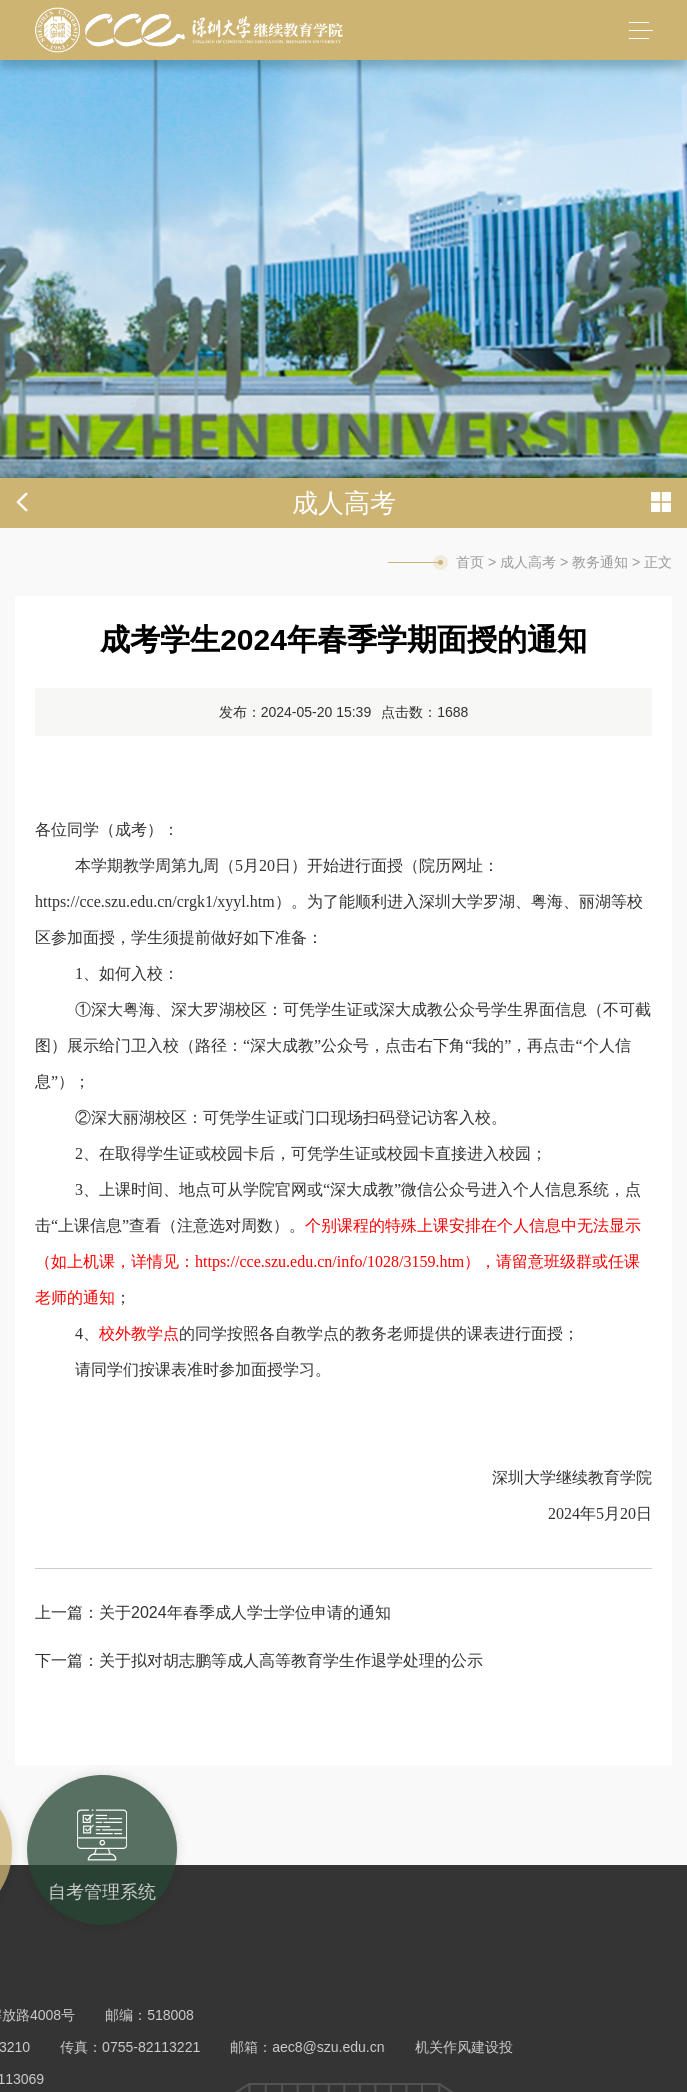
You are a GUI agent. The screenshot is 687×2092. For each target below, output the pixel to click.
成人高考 (528, 562)
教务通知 (600, 562)
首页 (470, 562)
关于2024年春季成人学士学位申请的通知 (245, 1612)
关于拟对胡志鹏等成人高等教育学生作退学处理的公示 (291, 1660)
